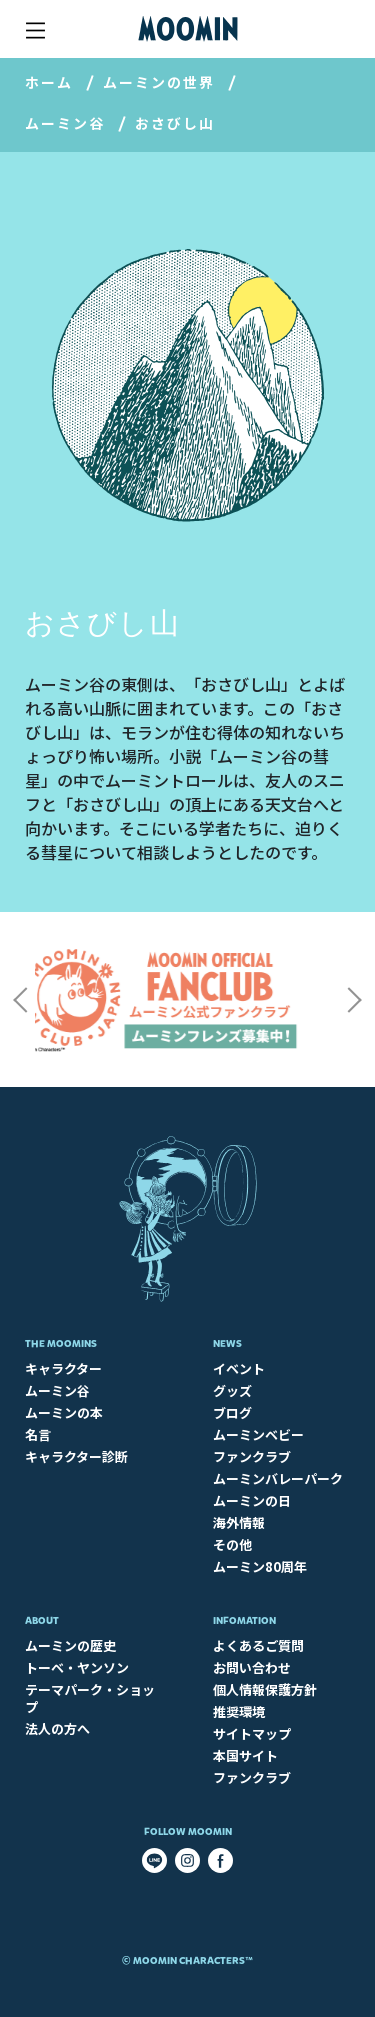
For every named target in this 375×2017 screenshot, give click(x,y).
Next (355, 1000)
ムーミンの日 (252, 1500)
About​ (42, 1620)
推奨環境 (239, 1711)
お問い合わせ (252, 1667)
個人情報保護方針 (265, 1689)
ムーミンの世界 (159, 82)
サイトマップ (252, 1733)
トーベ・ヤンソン (77, 1667)
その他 (232, 1544)
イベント (239, 1368)
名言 (38, 1434)
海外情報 (239, 1522)
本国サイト (245, 1755)
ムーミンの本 (64, 1412)
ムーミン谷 (65, 123)
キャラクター (63, 1368)
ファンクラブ (252, 1456)
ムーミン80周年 (260, 1566)
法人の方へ (57, 1728)
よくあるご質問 (258, 1645)
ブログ (232, 1412)
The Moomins (61, 1343)
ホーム (49, 82)
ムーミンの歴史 (70, 1645)
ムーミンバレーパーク (278, 1478)
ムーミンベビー (258, 1434)
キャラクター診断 (76, 1456)
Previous (20, 1000)
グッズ (232, 1390)
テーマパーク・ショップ (90, 1698)
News (227, 1343)
